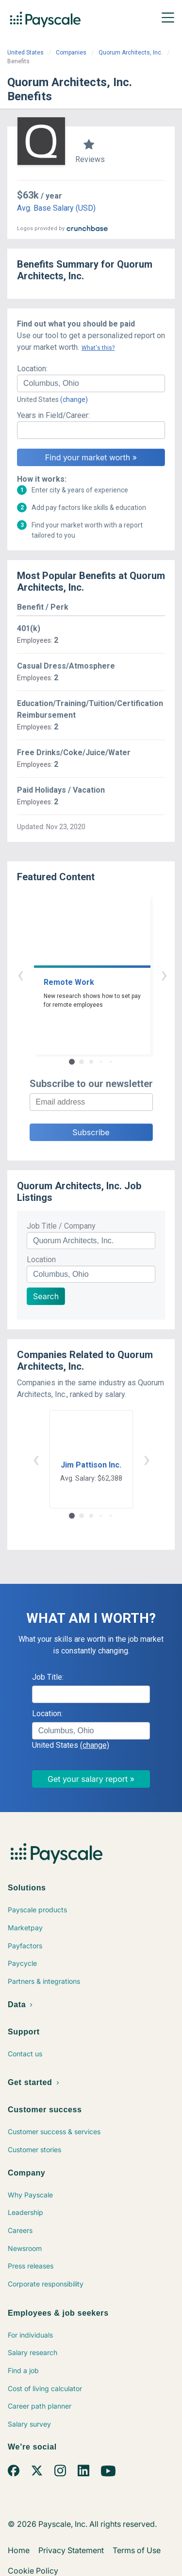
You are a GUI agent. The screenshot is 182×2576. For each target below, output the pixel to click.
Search (46, 1296)
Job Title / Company (61, 1226)
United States (25, 52)
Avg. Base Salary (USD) (56, 208)
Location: (32, 368)
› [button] (102, 974)
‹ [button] (80, 974)
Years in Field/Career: (53, 415)
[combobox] (91, 383)
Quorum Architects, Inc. (131, 52)
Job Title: (48, 1677)
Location (41, 1259)
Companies (71, 52)
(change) (74, 399)
